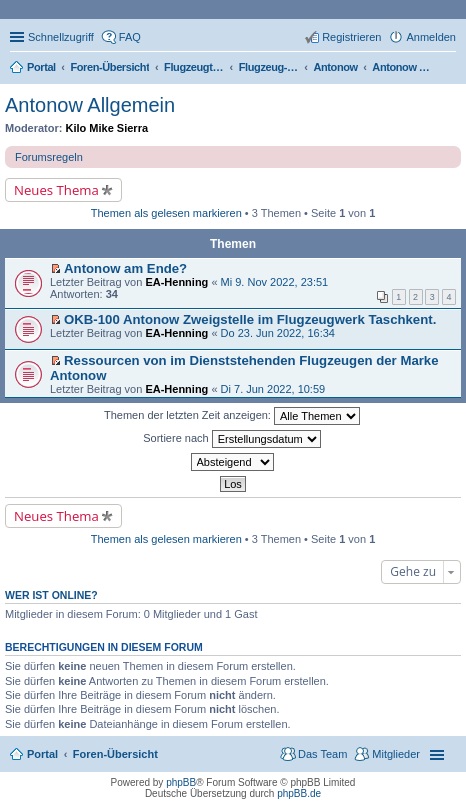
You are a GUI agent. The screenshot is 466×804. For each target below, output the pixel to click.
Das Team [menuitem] (322, 754)
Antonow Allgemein (90, 105)
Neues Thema (56, 190)
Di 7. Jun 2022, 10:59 (273, 389)
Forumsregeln (49, 157)
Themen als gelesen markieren (166, 213)
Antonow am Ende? (125, 268)
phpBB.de (299, 793)
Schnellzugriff (61, 37)
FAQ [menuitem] (130, 37)
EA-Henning (176, 282)
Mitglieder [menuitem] (396, 754)
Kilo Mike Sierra (107, 128)
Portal (41, 67)
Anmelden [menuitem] (431, 37)
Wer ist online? (51, 595)
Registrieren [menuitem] (351, 37)
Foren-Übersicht (115, 754)
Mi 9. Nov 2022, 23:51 (275, 282)
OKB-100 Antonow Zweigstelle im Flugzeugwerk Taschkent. (250, 319)
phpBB (181, 782)
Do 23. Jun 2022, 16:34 (278, 333)
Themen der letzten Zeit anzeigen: (232, 416)
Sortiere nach (231, 439)
